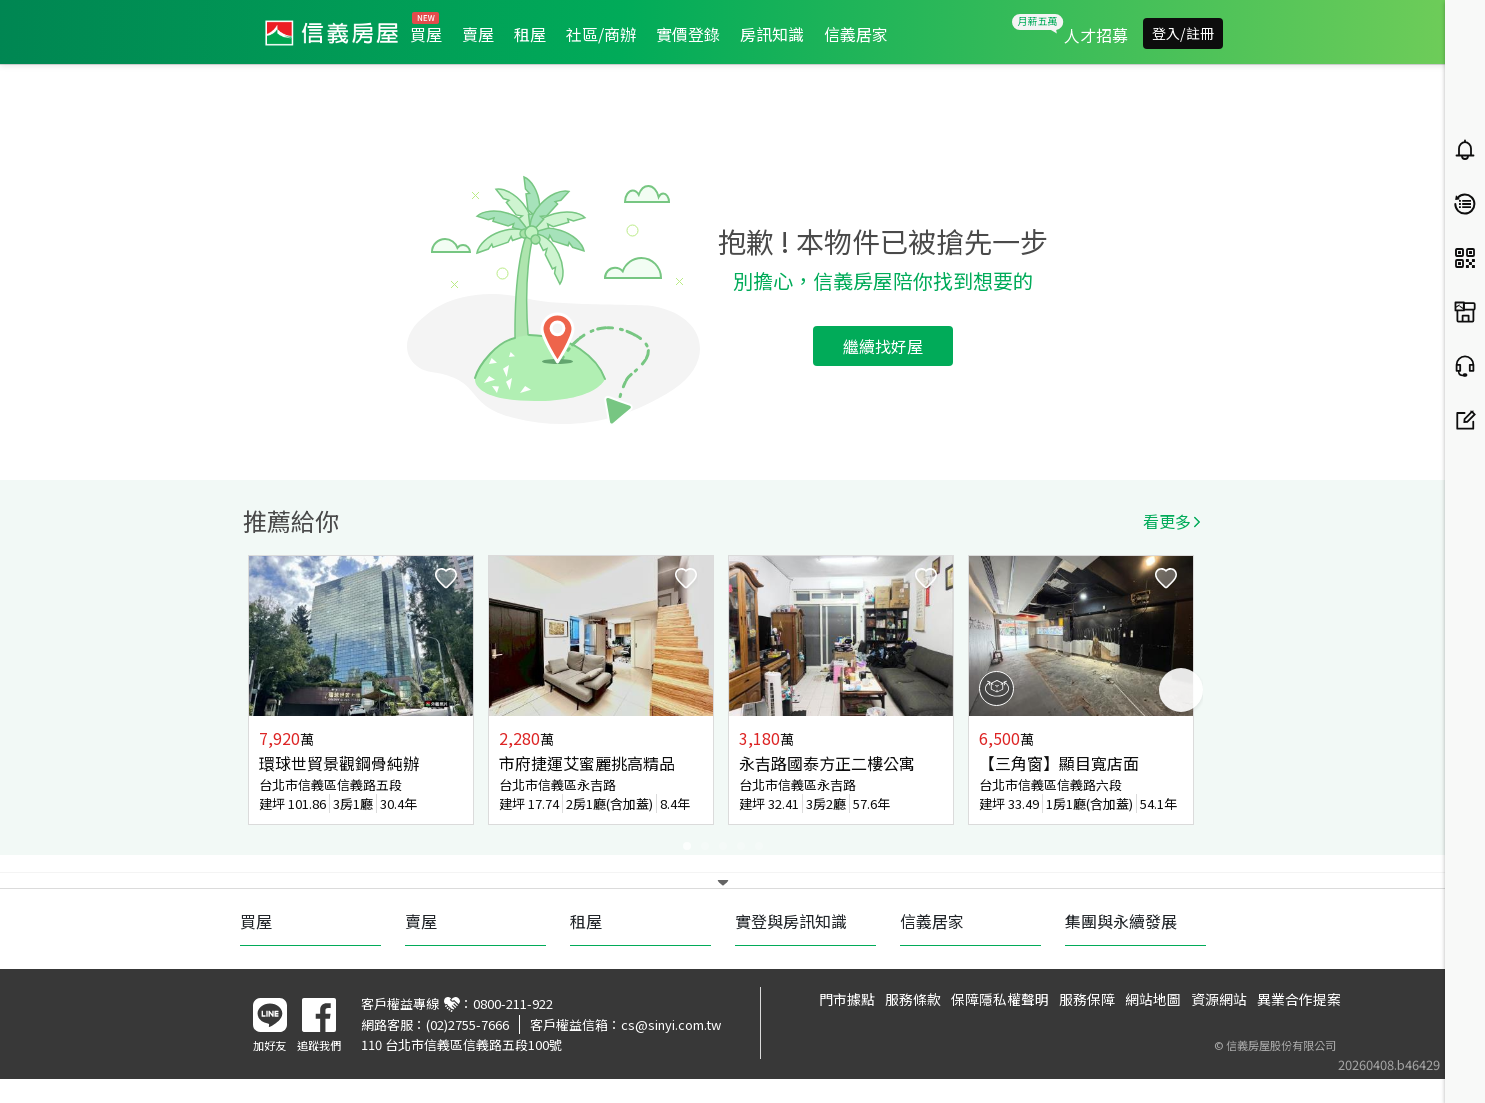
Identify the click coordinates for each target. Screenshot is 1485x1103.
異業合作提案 (1299, 999)
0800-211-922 (513, 1003)
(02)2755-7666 (467, 1024)
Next (1181, 690)
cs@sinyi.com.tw (671, 1024)
